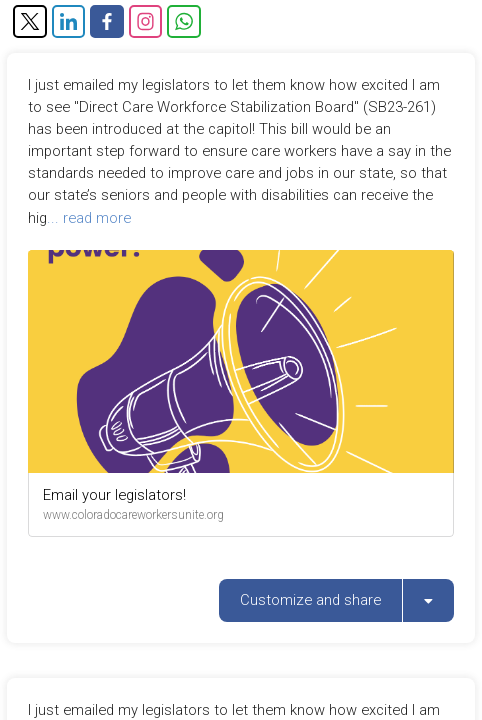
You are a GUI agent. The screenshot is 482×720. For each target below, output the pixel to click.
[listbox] (428, 600)
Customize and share (310, 600)
